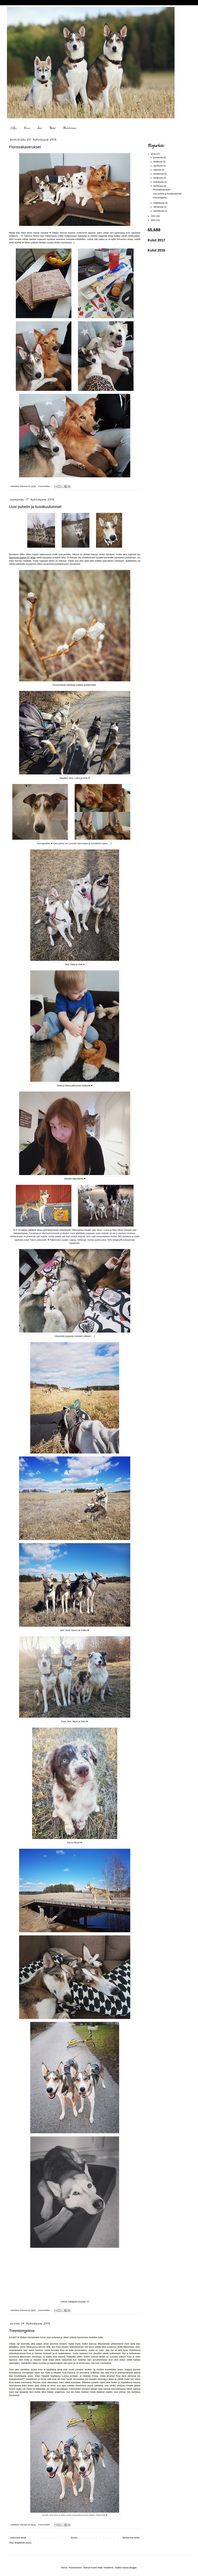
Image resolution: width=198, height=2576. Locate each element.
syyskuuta (158, 165)
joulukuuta (158, 157)
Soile (59, 1085)
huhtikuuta (158, 186)
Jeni (39, 128)
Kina (27, 128)
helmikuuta (158, 207)
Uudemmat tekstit (18, 2537)
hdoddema (109, 2567)
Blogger (133, 2567)
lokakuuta (158, 161)
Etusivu (74, 2537)
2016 (153, 154)
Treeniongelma (21, 2331)
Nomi (53, 128)
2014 (153, 220)
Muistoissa (69, 128)
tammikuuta (159, 211)
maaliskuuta (159, 203)
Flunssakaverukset (25, 147)
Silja (13, 128)
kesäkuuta (158, 178)
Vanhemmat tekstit (130, 2537)
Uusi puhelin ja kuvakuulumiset (35, 507)
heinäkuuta (158, 174)
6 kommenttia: (44, 2525)
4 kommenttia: (44, 486)
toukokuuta (158, 182)
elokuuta (157, 170)
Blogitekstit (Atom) (23, 2543)
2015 (153, 216)
